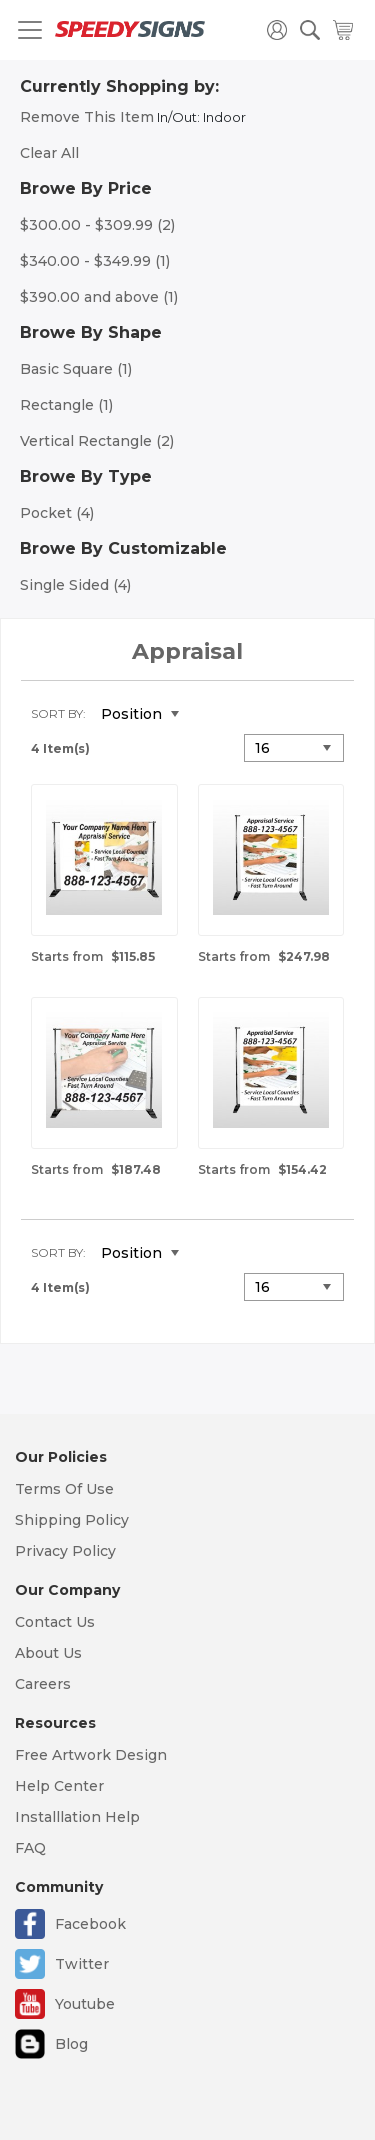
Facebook (90, 1924)
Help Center (59, 1786)
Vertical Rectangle (97, 441)
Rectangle (66, 405)
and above (99, 297)
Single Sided (75, 585)
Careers (43, 1684)
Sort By (57, 713)
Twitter (82, 1964)
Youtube (85, 2004)
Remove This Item (87, 117)
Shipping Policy (72, 1520)
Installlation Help (77, 1817)
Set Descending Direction (209, 715)
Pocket (57, 513)
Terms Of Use (64, 1489)
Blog (71, 2044)
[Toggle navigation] (30, 30)
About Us (48, 1653)
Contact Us (55, 1622)
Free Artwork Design (91, 1755)
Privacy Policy (65, 1551)
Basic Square (76, 369)
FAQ (30, 1848)
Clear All (49, 153)
